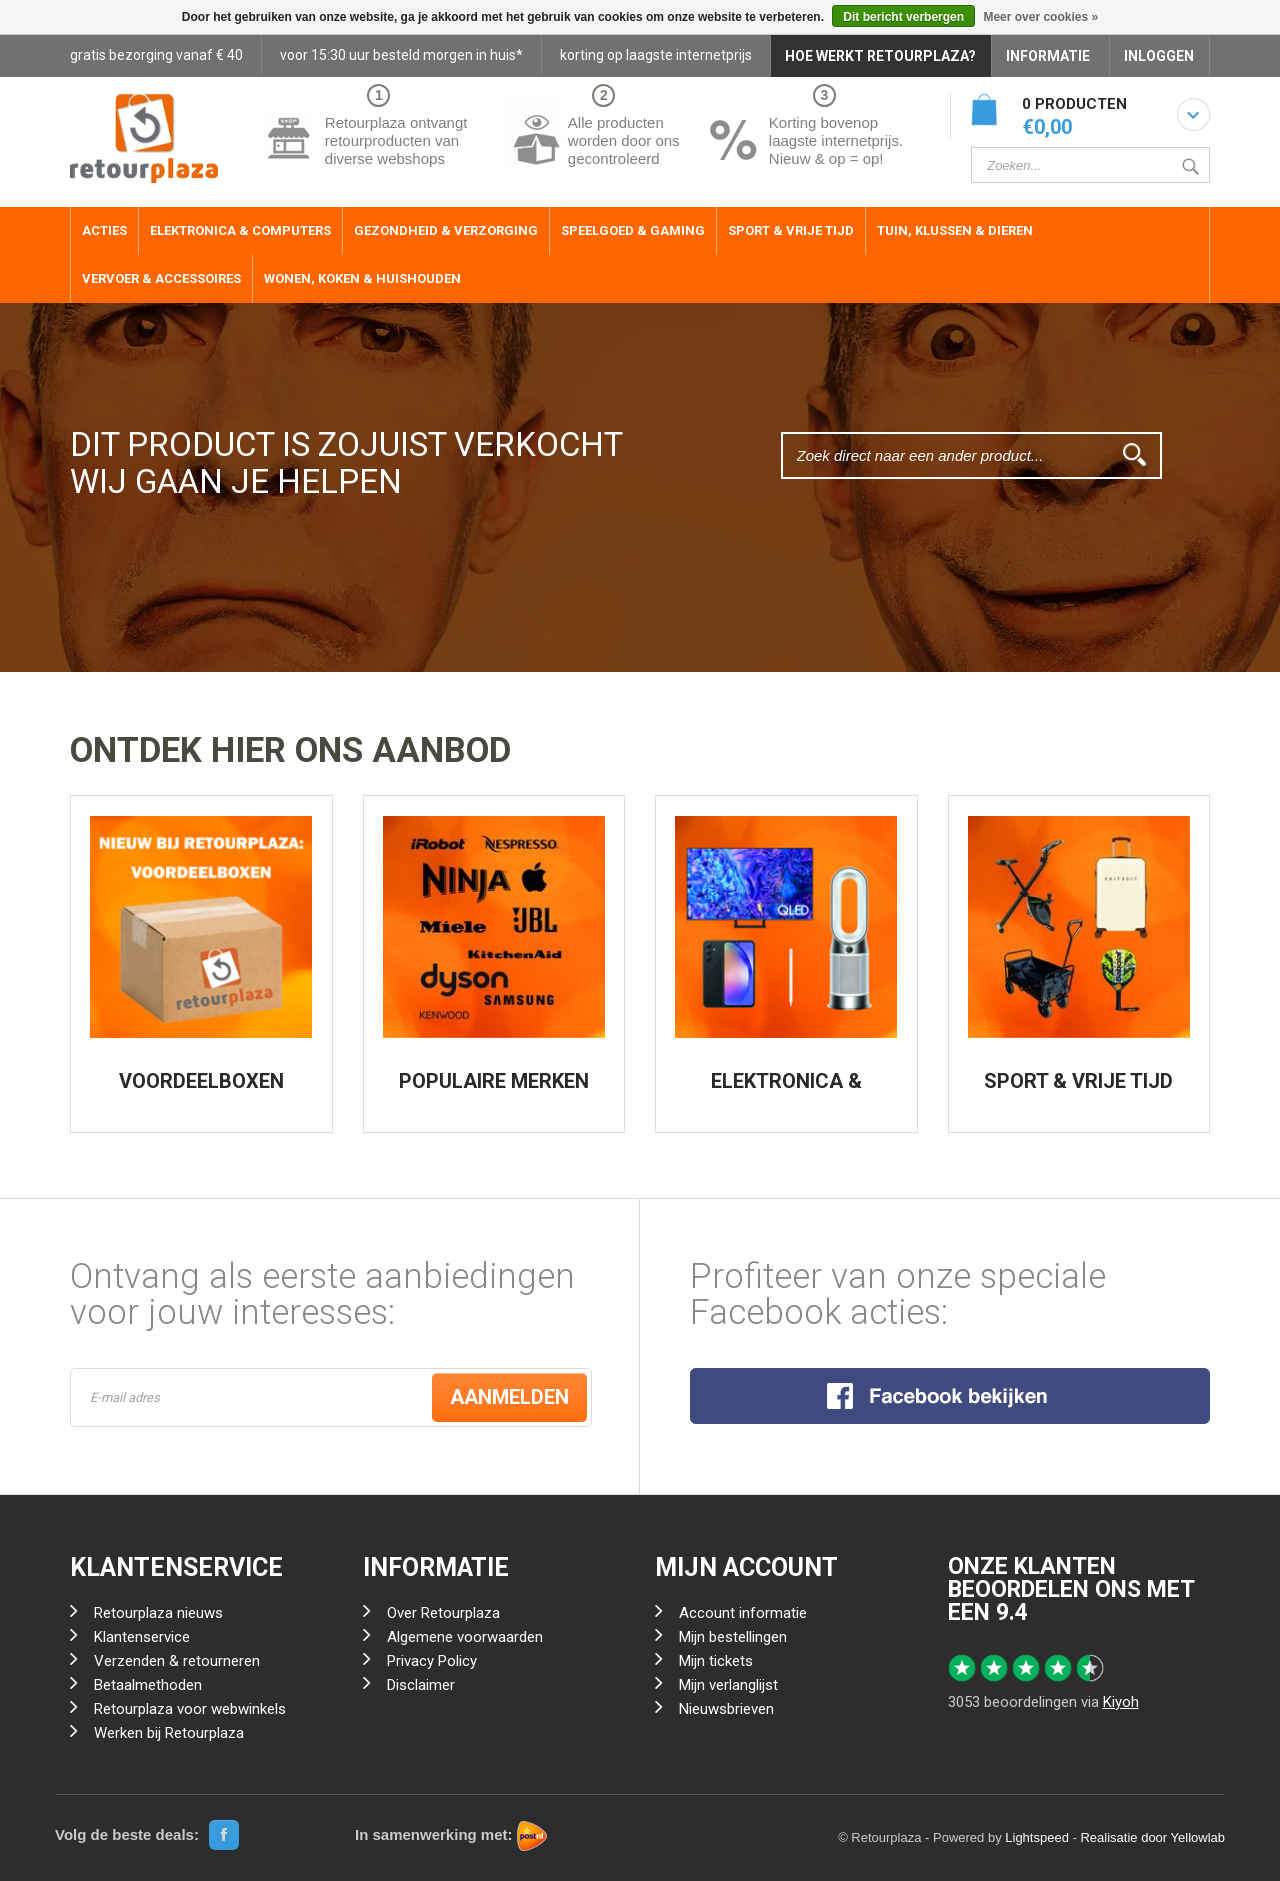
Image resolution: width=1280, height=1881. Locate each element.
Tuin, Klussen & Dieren (955, 230)
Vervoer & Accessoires (161, 278)
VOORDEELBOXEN (201, 1081)
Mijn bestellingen (733, 1637)
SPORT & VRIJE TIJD (1078, 1081)
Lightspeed (1037, 1837)
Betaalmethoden (148, 1685)
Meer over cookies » (1040, 17)
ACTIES (104, 230)
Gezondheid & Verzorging (446, 230)
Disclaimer (421, 1685)
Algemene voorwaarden (465, 1637)
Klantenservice (142, 1637)
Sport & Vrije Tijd (791, 230)
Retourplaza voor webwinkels (190, 1709)
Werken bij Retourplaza (169, 1733)
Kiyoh (1121, 1702)
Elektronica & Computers (240, 230)
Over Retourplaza (443, 1613)
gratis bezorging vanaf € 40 (156, 55)
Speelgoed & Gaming (633, 230)
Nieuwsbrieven (726, 1709)
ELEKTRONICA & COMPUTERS (786, 1091)
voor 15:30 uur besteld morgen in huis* (401, 55)
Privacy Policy (432, 1661)
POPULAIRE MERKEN (494, 1081)
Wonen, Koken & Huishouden (362, 278)
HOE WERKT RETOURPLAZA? (880, 56)
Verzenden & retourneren (177, 1661)
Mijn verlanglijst (728, 1685)
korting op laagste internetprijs (656, 55)
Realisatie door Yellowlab (1152, 1837)
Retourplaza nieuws (158, 1613)
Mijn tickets (716, 1661)
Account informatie (743, 1613)
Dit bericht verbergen (903, 17)
